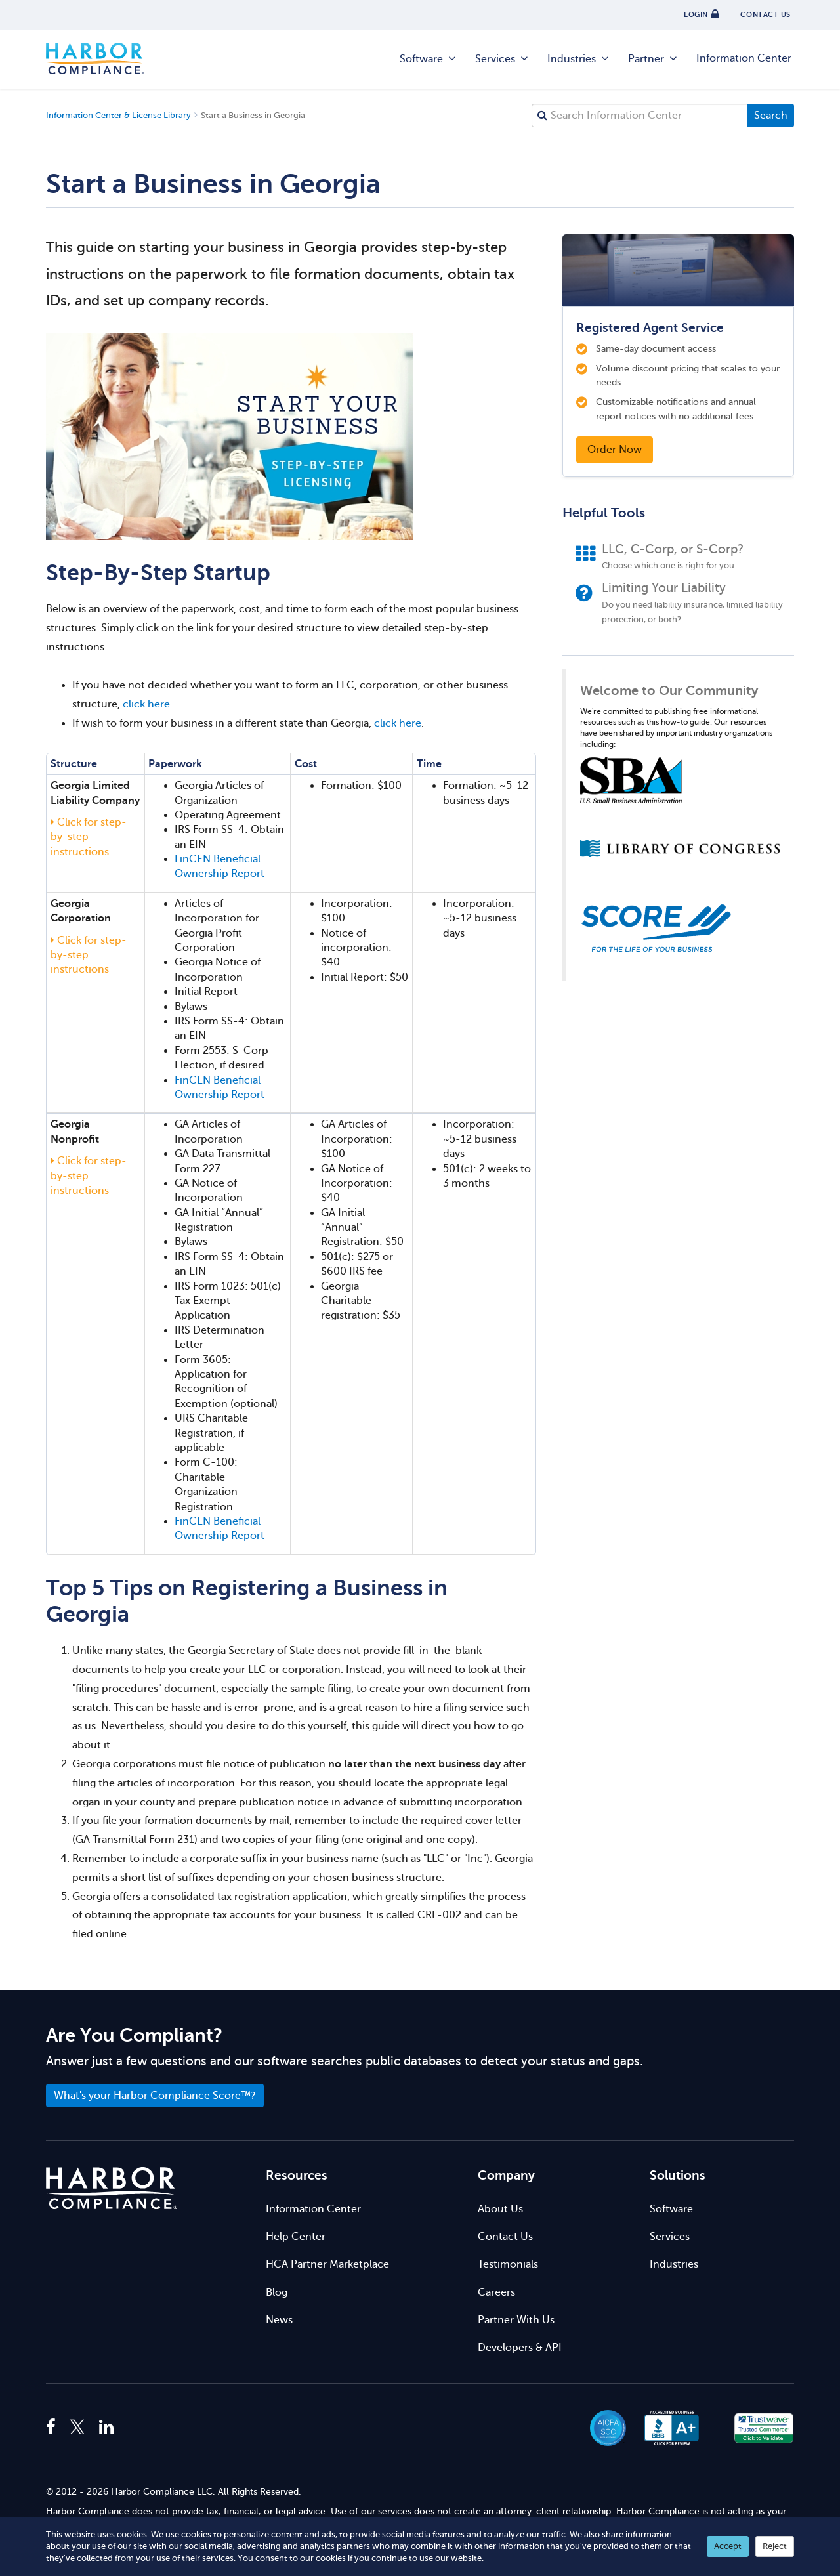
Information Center (743, 58)
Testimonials (508, 2264)
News (279, 2320)
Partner (653, 59)
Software (428, 59)
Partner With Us (516, 2320)
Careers (496, 2292)
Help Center (296, 2237)
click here (146, 704)
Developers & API (520, 2348)
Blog (276, 2292)
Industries (578, 59)
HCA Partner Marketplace (327, 2264)
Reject (775, 2546)
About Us (500, 2209)
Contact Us (505, 2237)
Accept (728, 2546)
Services (502, 59)
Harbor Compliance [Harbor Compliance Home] (95, 59)
